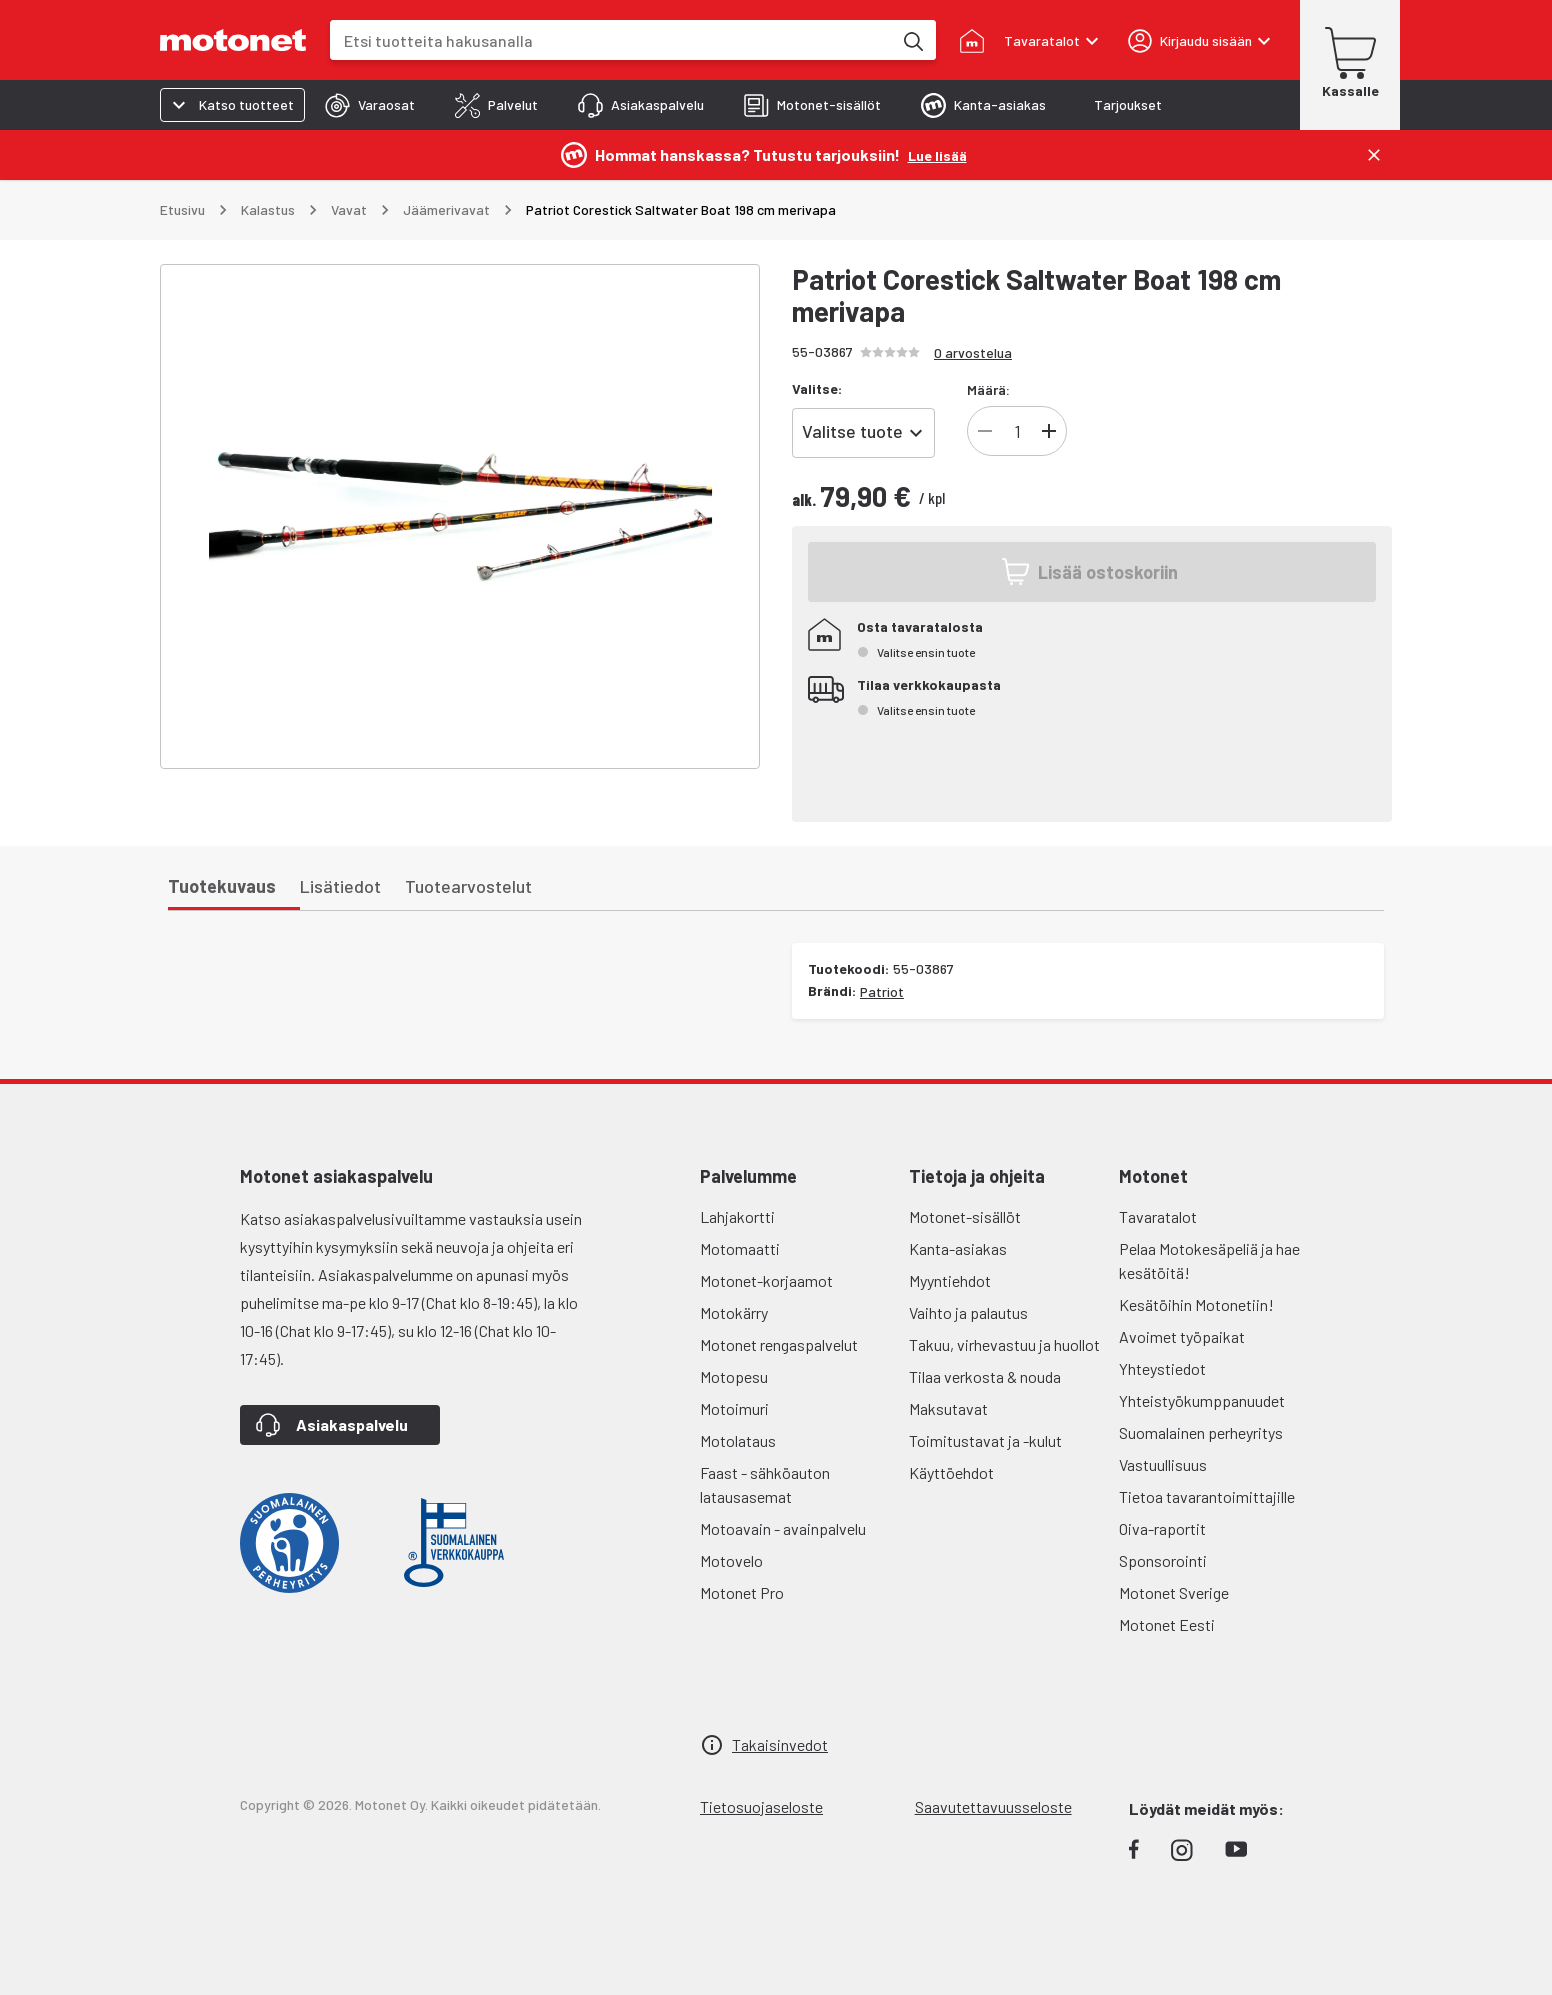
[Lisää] (1049, 431)
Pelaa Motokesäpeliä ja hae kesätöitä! (1209, 1260)
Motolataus (738, 1440)
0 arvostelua (973, 352)
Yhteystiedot (1162, 1368)
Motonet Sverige (1174, 1592)
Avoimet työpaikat (1182, 1336)
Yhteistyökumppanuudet (1202, 1400)
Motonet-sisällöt (965, 1216)
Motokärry (734, 1312)
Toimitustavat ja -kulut (985, 1440)
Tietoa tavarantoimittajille (1207, 1496)
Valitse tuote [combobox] (852, 431)
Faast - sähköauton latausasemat (765, 1484)
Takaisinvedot (780, 1744)
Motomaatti (740, 1248)
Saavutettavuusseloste (993, 1806)
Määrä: (988, 389)
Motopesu (734, 1376)
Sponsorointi (1163, 1560)
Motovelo (731, 1560)
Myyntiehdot (950, 1280)
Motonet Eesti (1167, 1624)
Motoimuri (734, 1408)
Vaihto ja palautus (968, 1312)
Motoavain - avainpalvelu (783, 1528)
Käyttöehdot (951, 1472)
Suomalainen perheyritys (1201, 1432)
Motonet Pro (742, 1592)
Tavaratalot (1158, 1216)
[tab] (370, 105)
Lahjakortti (737, 1216)
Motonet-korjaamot (766, 1280)
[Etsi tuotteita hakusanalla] (912, 40)
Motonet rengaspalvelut (779, 1344)
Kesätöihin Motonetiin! (1196, 1304)
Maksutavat (948, 1408)
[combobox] (611, 40)
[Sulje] (1374, 155)
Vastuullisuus (1163, 1464)
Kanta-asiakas (958, 1248)
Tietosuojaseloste (761, 1806)
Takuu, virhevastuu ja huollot (1004, 1344)
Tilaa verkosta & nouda (985, 1376)
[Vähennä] (985, 431)
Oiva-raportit (1162, 1528)
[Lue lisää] (937, 154)
